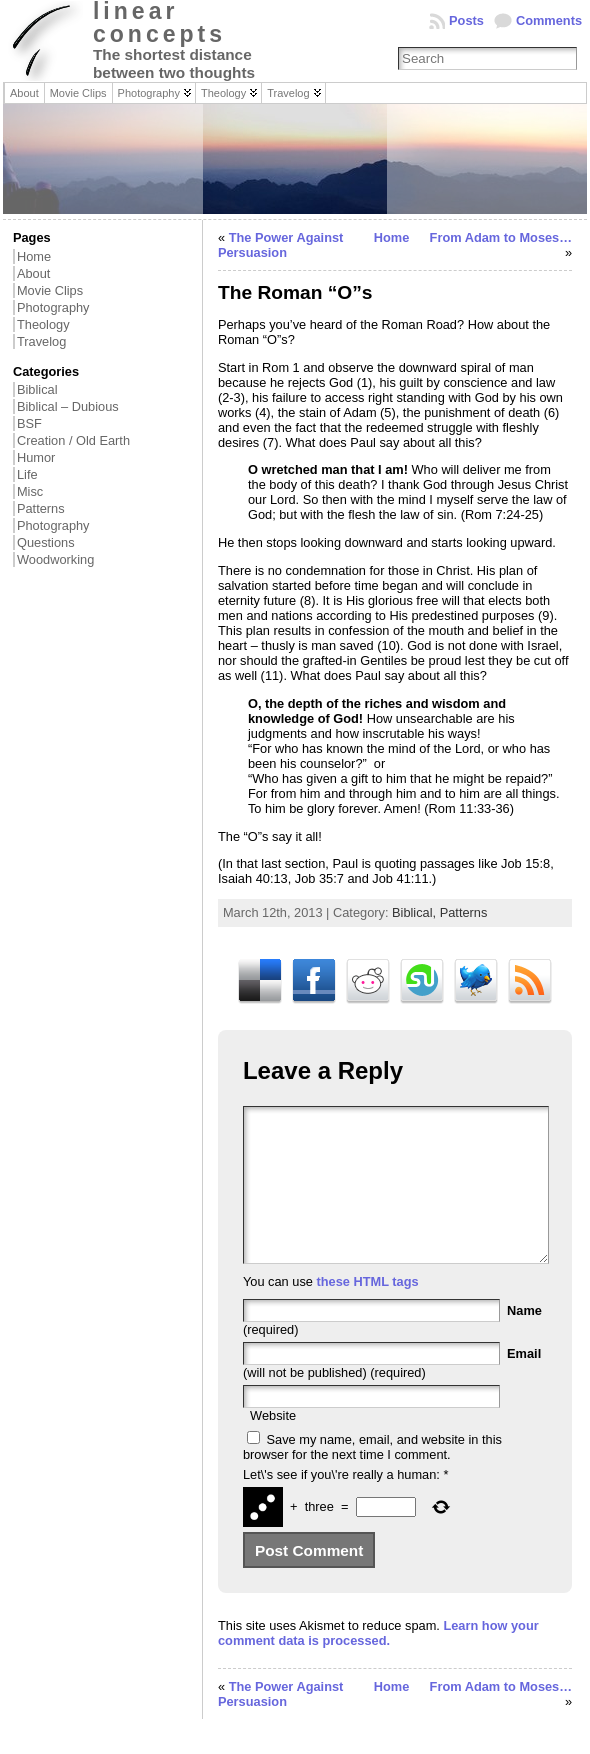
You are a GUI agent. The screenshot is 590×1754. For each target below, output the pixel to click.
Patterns (41, 508)
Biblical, (416, 912)
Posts (466, 20)
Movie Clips (50, 290)
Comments (549, 20)
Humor (36, 457)
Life (27, 474)
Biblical (37, 389)
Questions (46, 542)
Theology (43, 324)
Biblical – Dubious (68, 406)
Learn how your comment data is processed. (378, 1663)
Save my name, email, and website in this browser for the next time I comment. (372, 1477)
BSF (29, 423)
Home (34, 256)
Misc (30, 491)
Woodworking (55, 559)
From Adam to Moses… (501, 237)
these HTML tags (367, 1311)
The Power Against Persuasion (280, 245)
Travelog (41, 341)
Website (273, 1445)
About (33, 273)
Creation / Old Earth (73, 440)
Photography (53, 307)
